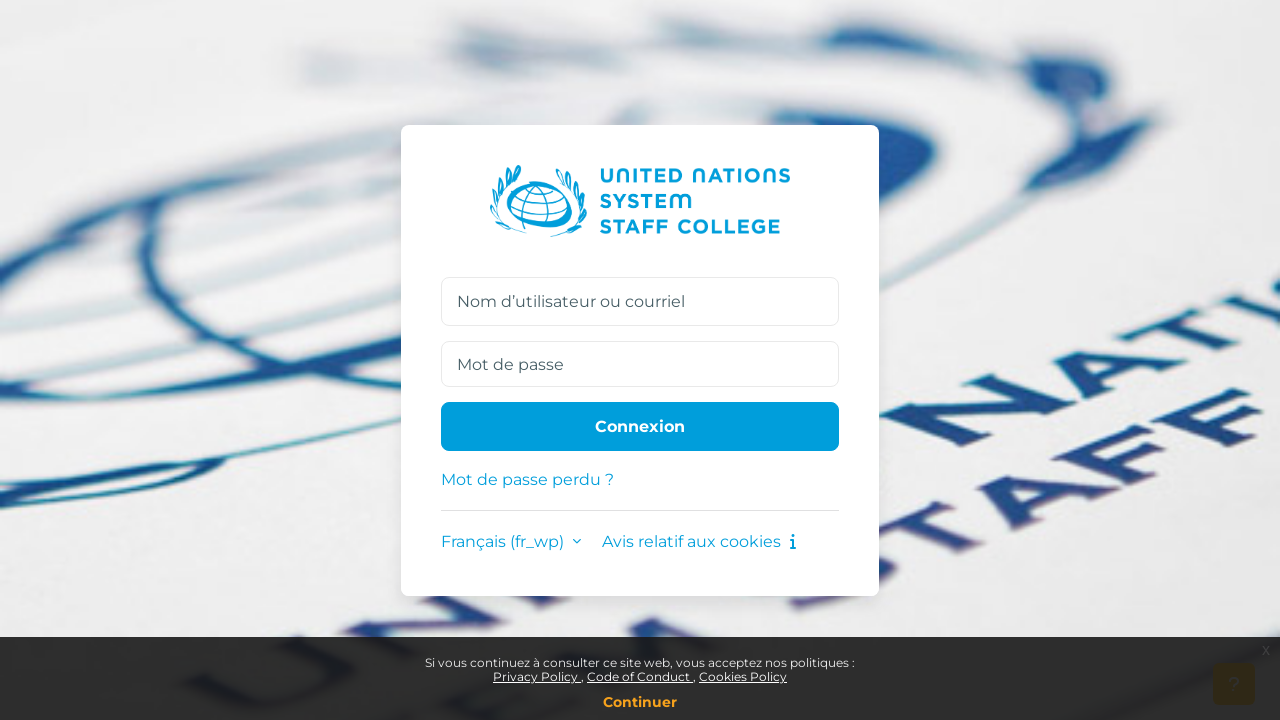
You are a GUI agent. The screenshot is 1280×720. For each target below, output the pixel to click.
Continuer (640, 702)
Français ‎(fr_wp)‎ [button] (504, 541)
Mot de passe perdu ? (527, 479)
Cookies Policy (743, 676)
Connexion (640, 426)
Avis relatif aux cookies (699, 541)
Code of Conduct (640, 676)
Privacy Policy (537, 676)
